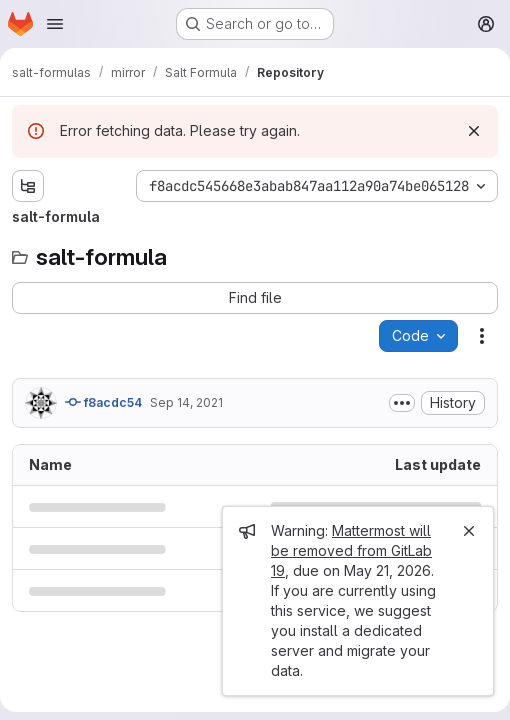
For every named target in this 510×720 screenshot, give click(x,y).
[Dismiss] (474, 131)
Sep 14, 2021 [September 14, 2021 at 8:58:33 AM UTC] (186, 402)
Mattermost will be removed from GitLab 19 (351, 550)
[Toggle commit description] (402, 403)
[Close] (469, 531)
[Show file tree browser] (28, 186)
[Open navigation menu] (55, 24)
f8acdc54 (103, 402)
